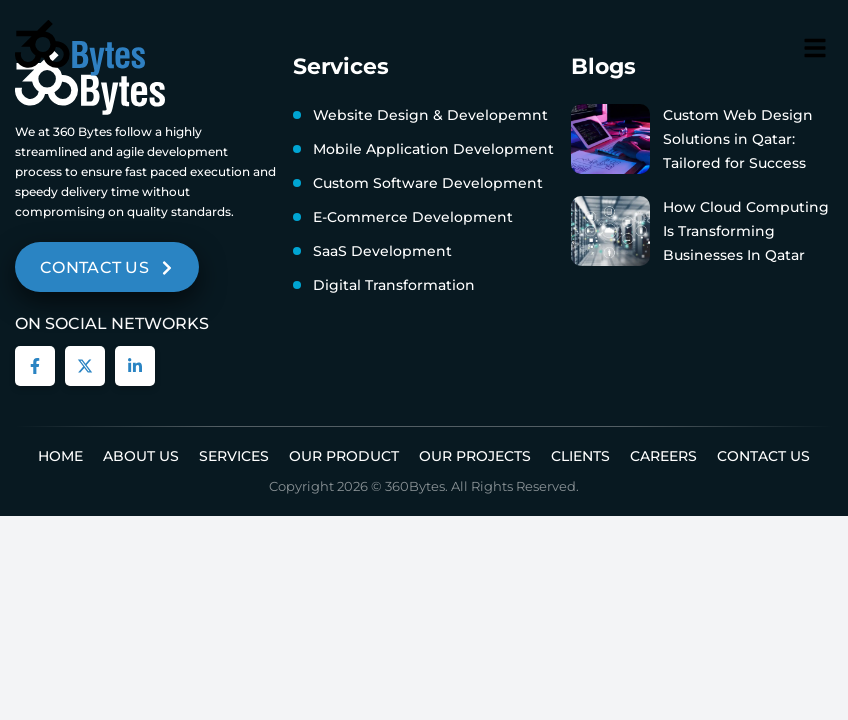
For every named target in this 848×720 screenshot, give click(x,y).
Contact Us (763, 456)
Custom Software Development (428, 183)
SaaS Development (382, 251)
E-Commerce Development (413, 217)
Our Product (344, 456)
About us (141, 456)
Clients (580, 456)
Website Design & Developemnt (430, 115)
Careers (663, 456)
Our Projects (475, 456)
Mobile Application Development (433, 149)
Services (234, 456)
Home (60, 456)
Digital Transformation (394, 285)
